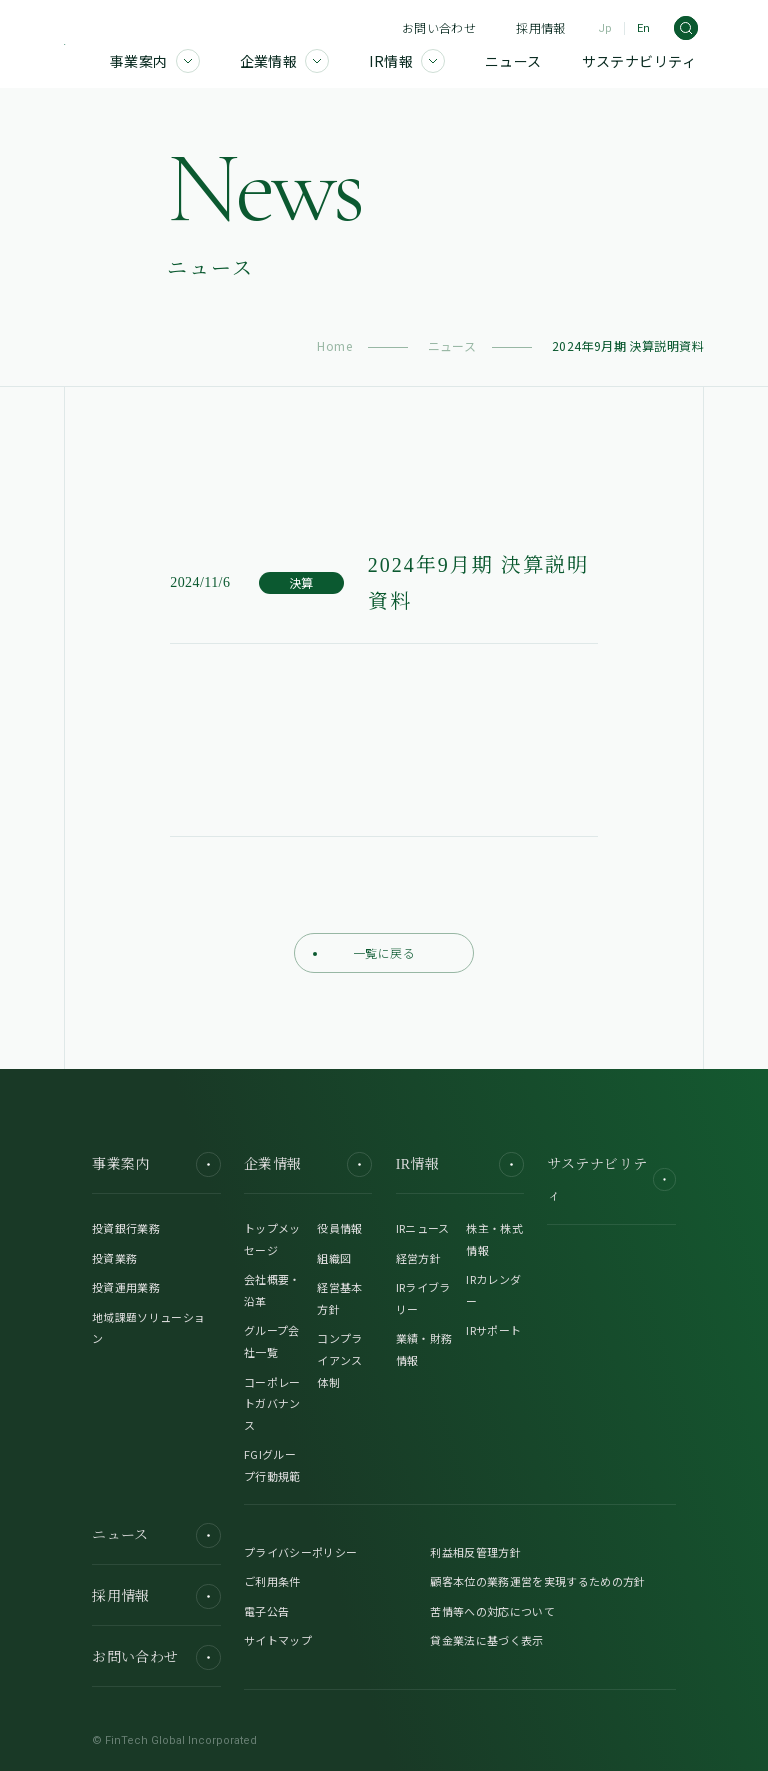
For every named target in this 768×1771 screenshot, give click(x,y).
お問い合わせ (439, 27)
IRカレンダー (493, 1290)
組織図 (334, 1258)
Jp (605, 28)
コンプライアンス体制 (339, 1359)
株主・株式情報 (494, 1239)
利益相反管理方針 (475, 1552)
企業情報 (308, 1164)
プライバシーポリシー (300, 1552)
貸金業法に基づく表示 (486, 1640)
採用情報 (540, 27)
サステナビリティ (611, 1180)
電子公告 (266, 1611)
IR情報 (460, 1164)
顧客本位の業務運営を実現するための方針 (537, 1581)
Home (334, 345)
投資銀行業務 (126, 1228)
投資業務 (114, 1258)
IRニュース (423, 1228)
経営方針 (418, 1258)
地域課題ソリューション (148, 1328)
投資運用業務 (126, 1287)
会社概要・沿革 (272, 1290)
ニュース (452, 345)
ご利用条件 (272, 1581)
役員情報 (339, 1228)
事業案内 (156, 1164)
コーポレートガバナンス (272, 1403)
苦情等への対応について (492, 1611)
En (643, 28)
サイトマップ (278, 1640)
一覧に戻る (364, 952)
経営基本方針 (339, 1298)
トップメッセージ (272, 1239)
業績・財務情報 (424, 1349)
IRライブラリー (423, 1298)
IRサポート (493, 1330)
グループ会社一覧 (272, 1341)
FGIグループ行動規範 (272, 1465)
